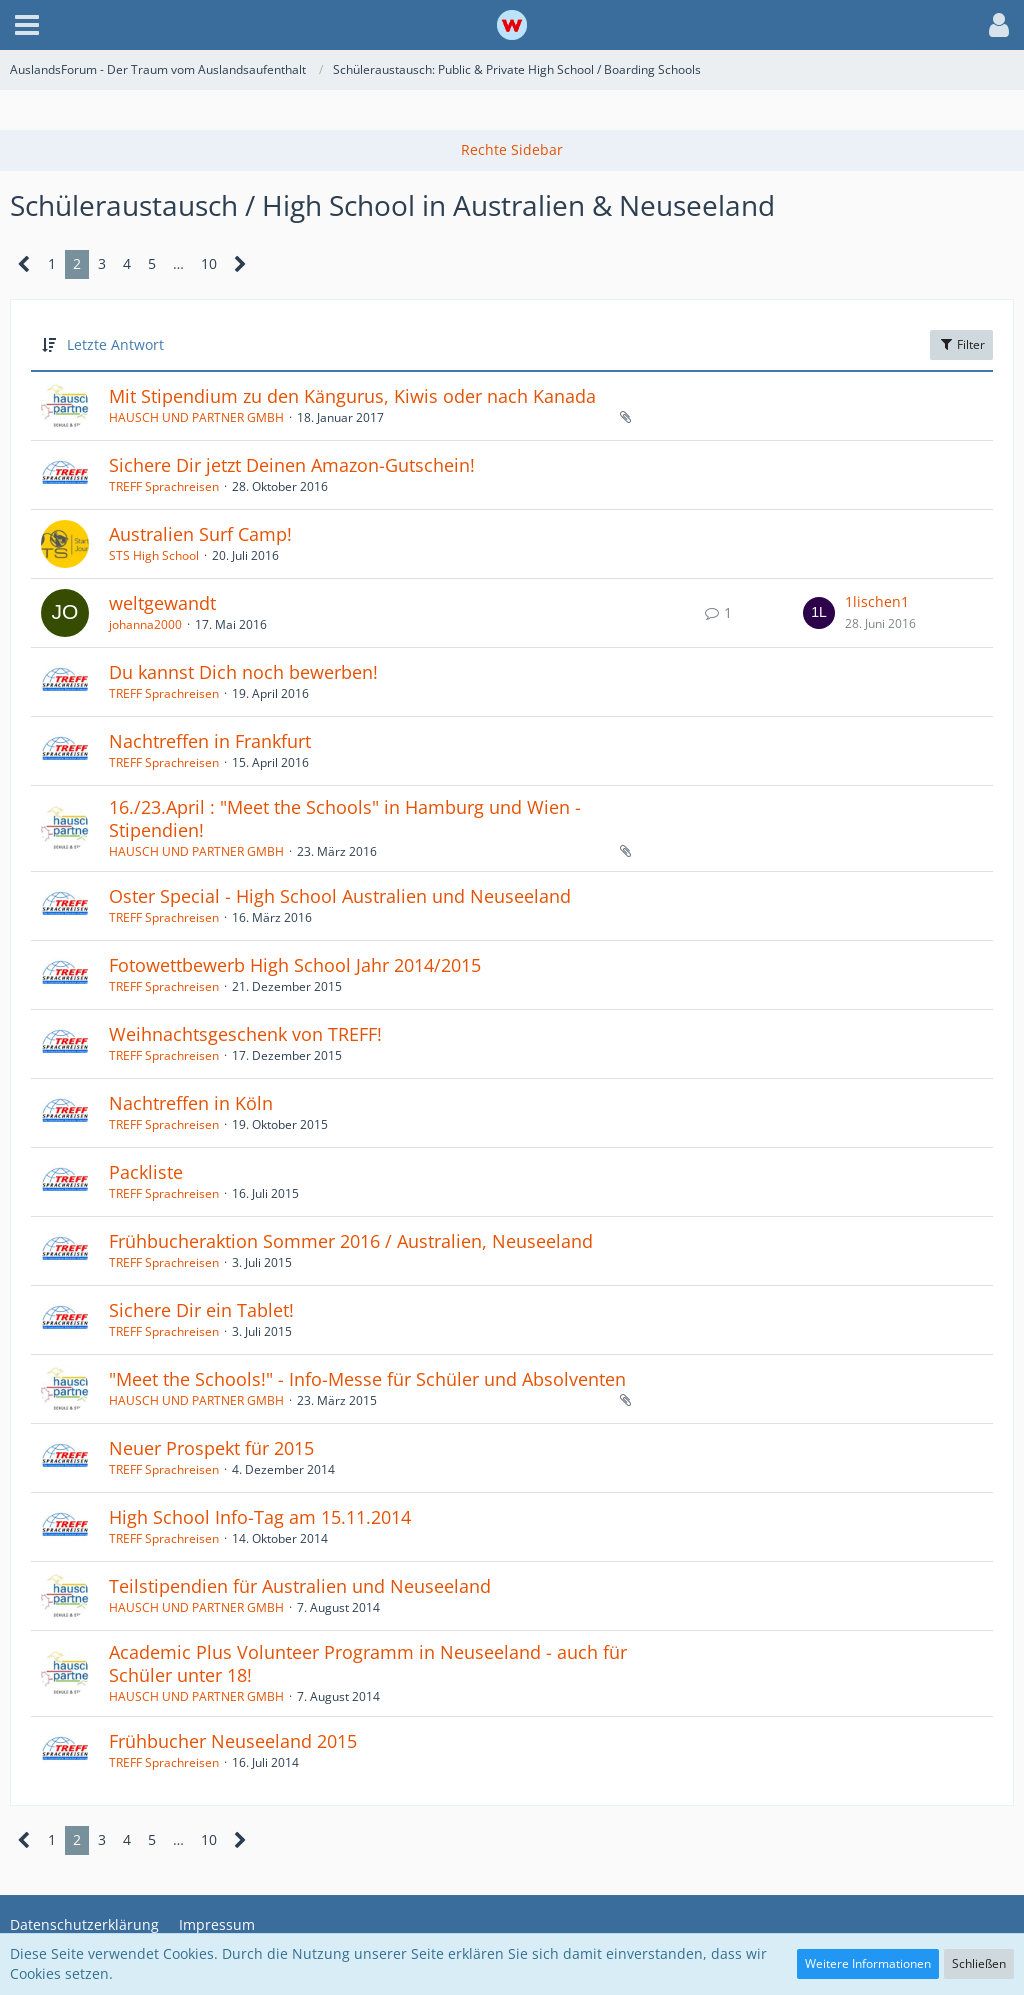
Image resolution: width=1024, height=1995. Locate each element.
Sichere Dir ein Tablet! (201, 1310)
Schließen (979, 1963)
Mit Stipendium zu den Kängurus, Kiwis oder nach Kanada (352, 396)
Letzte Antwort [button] (115, 344)
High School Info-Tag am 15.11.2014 (260, 1517)
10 (209, 263)
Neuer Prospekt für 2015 (211, 1448)
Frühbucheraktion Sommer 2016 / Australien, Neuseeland (351, 1241)
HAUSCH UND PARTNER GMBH (196, 417)
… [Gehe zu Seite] (178, 263)
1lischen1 (877, 601)
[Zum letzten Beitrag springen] (819, 613)
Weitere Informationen (868, 1963)
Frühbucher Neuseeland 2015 (233, 1741)
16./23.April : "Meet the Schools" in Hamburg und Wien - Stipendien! (345, 819)
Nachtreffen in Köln (191, 1103)
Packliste (146, 1172)
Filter (961, 344)
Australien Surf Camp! (200, 534)
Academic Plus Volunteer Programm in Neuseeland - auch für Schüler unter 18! (368, 1664)
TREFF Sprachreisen (164, 486)
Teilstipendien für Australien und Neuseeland (300, 1586)
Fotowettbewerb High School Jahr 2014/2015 (295, 965)
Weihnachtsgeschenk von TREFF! (245, 1034)
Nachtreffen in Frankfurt (210, 741)
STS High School (154, 555)
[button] (27, 25)
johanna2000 (145, 624)
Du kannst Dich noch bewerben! (243, 672)
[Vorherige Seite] (24, 264)
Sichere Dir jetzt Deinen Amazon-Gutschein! (292, 465)
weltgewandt (162, 603)
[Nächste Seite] (240, 264)
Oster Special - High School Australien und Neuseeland (340, 896)
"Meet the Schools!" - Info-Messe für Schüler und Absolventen (367, 1379)
